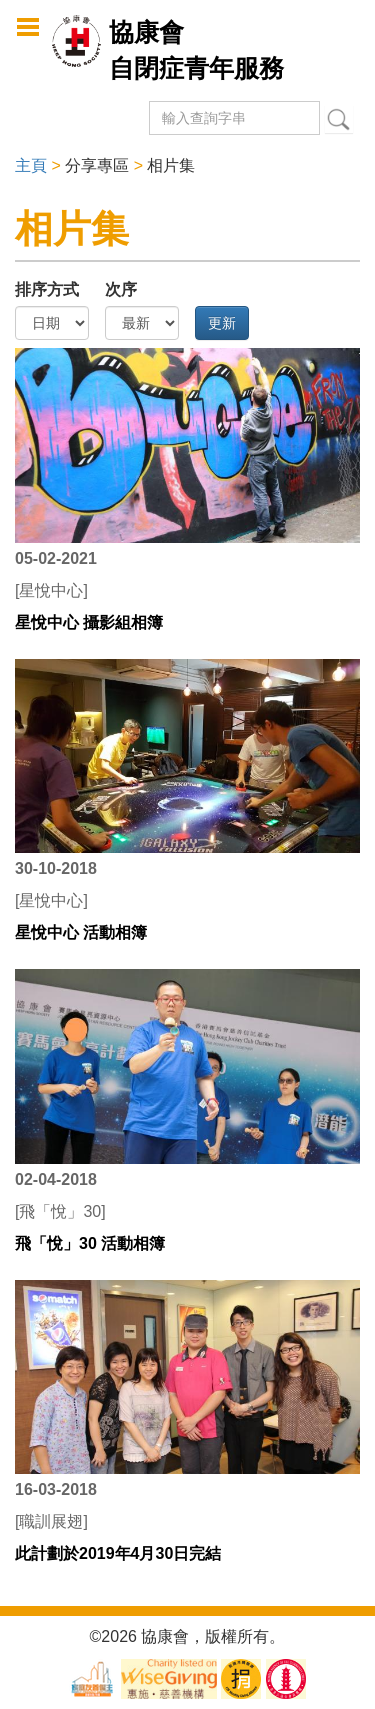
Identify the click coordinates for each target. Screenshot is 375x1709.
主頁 (31, 165)
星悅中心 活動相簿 (81, 932)
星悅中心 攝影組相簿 (89, 622)
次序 (121, 289)
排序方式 (47, 289)
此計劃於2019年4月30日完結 (118, 1553)
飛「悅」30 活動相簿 (90, 1243)
